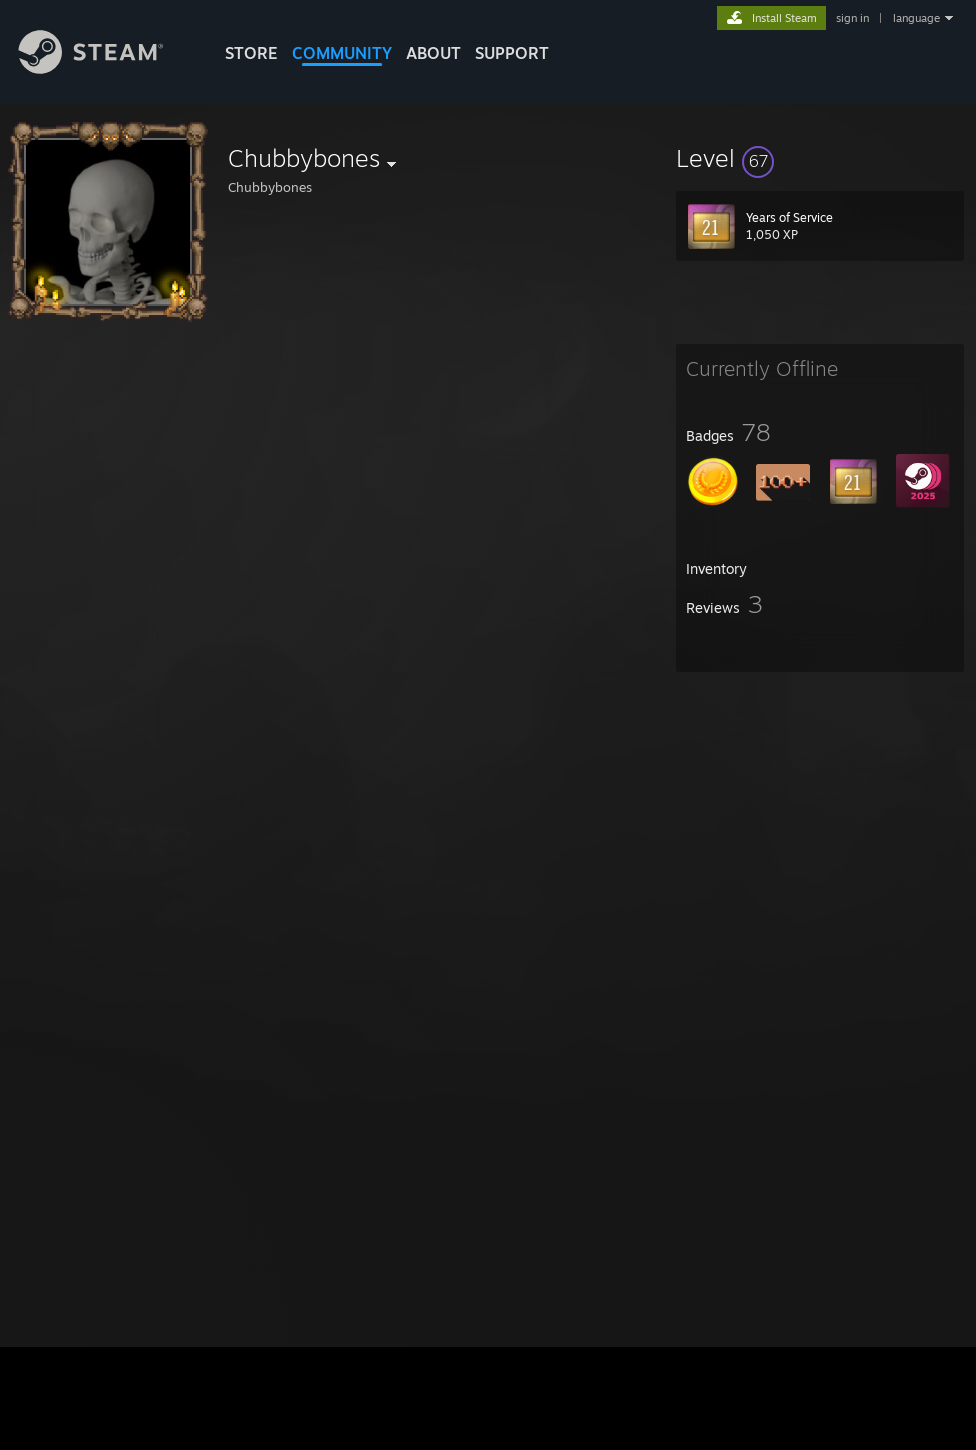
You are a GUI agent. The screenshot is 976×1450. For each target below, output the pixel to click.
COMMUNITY (342, 53)
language (916, 18)
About (433, 53)
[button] (820, 158)
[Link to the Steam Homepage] (106, 68)
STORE (251, 53)
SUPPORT (512, 53)
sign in (852, 18)
